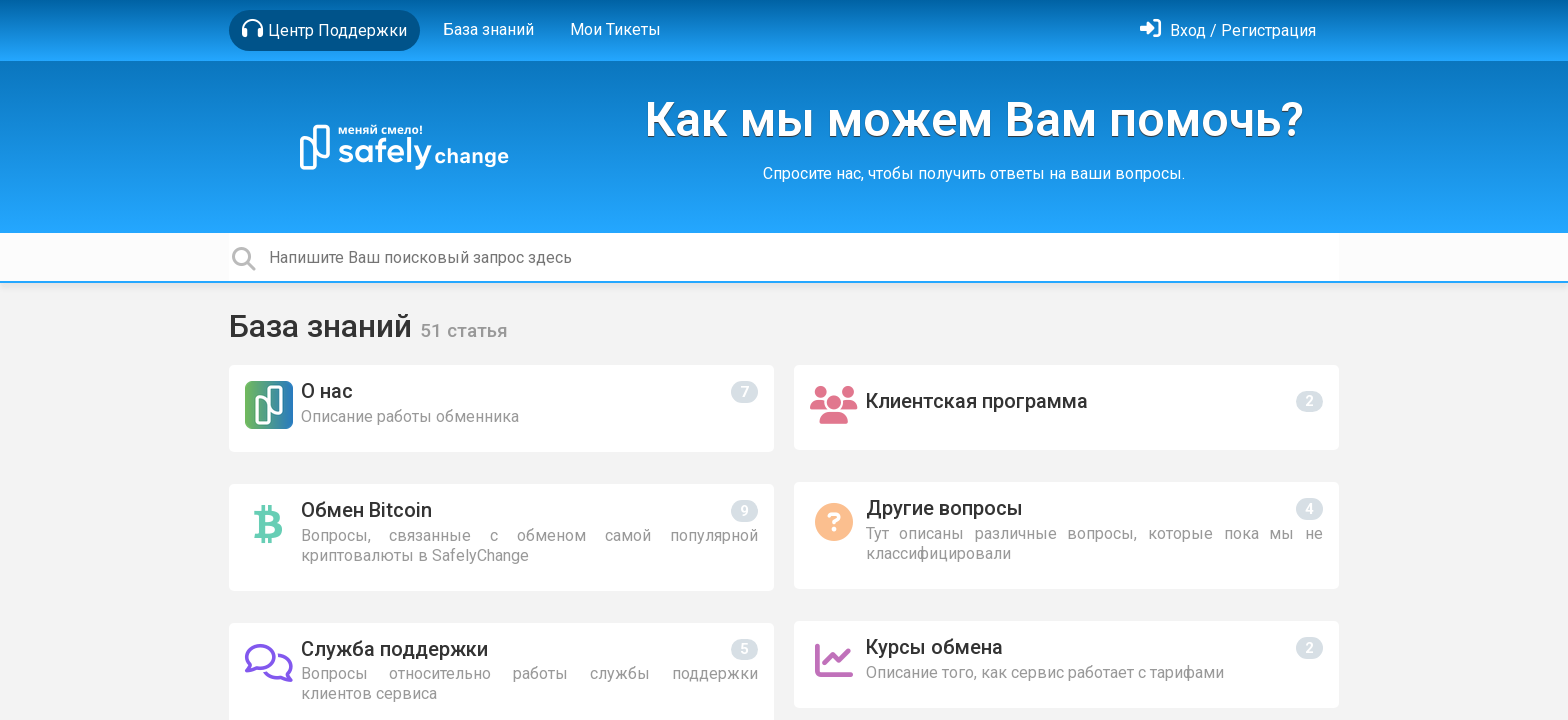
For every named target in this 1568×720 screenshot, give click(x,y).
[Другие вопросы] (1066, 535)
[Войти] (1228, 30)
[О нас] (501, 408)
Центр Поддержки (324, 29)
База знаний (488, 29)
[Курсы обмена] (1066, 664)
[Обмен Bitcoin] (501, 537)
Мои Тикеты (615, 29)
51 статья (464, 330)
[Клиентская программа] (1066, 407)
